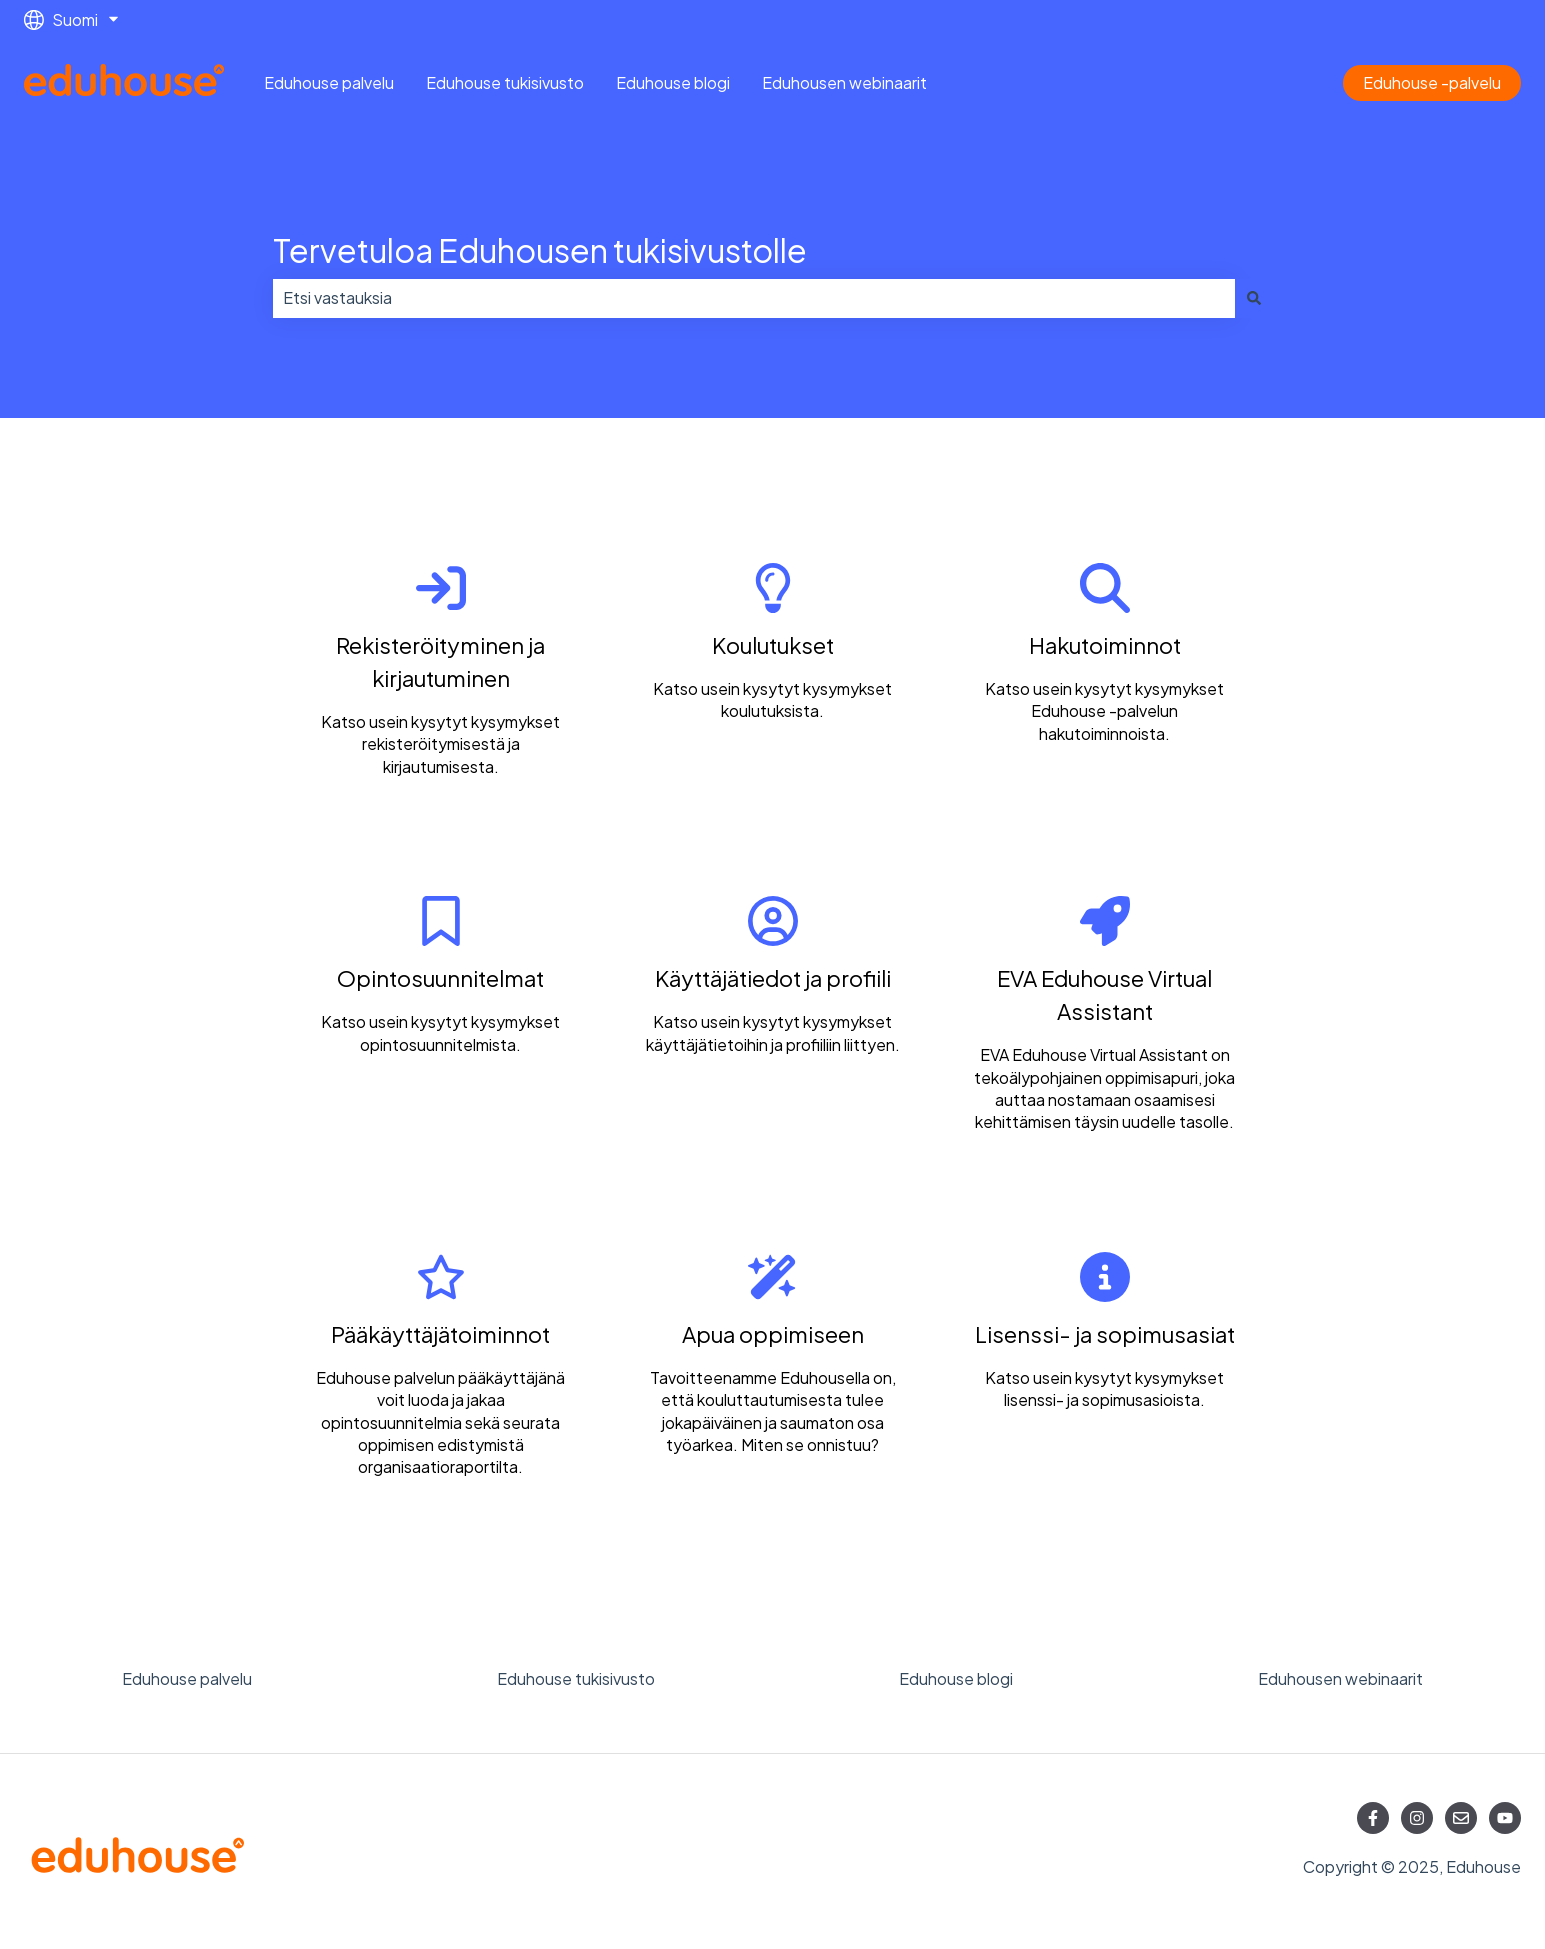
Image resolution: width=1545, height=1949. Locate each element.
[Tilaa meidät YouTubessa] (1505, 1818)
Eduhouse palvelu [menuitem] (187, 1678)
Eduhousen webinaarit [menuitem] (1340, 1678)
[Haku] (1254, 298)
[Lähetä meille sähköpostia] (1461, 1818)
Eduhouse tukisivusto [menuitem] (576, 1678)
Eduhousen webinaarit (844, 82)
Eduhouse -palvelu (1432, 82)
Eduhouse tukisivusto (505, 82)
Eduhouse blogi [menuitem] (956, 1678)
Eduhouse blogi (673, 82)
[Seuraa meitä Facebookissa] (1373, 1818)
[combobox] (754, 298)
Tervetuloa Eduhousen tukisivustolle (540, 250)
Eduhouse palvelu (329, 82)
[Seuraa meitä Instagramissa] (1417, 1818)
